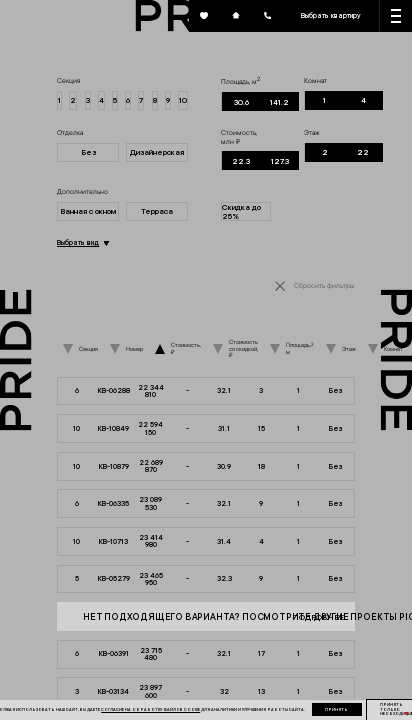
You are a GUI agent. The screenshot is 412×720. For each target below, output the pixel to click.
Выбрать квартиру (331, 15)
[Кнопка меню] (396, 16)
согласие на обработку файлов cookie (150, 709)
